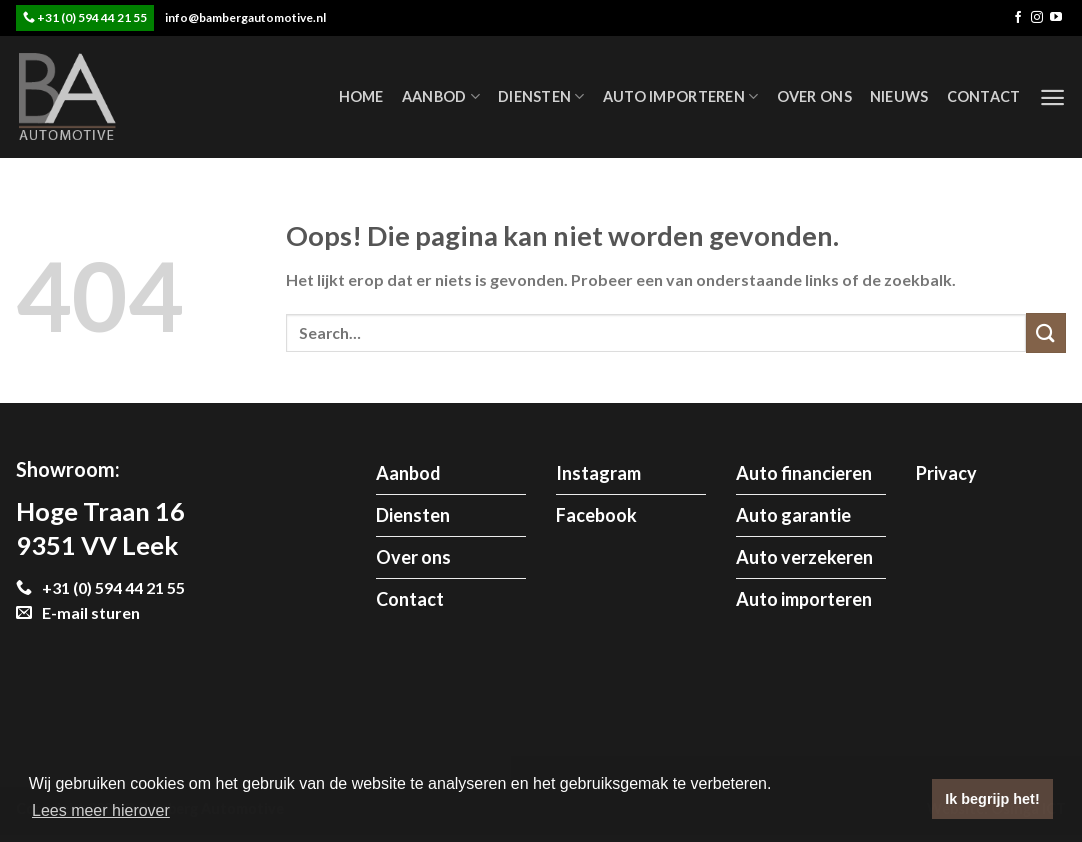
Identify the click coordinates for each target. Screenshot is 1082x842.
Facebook (596, 515)
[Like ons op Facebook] (1018, 18)
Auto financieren (804, 473)
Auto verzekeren (804, 557)
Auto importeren (681, 96)
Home (361, 96)
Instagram (598, 473)
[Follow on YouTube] (1056, 18)
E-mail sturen (78, 612)
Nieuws (899, 96)
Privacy (946, 473)
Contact (984, 96)
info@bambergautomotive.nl (245, 17)
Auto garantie (793, 515)
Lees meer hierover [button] (101, 810)
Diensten (541, 96)
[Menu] (1052, 97)
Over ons (814, 96)
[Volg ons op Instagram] (1037, 18)
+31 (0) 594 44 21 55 (92, 17)
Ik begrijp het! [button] (992, 799)
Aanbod (441, 96)
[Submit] (1046, 332)
